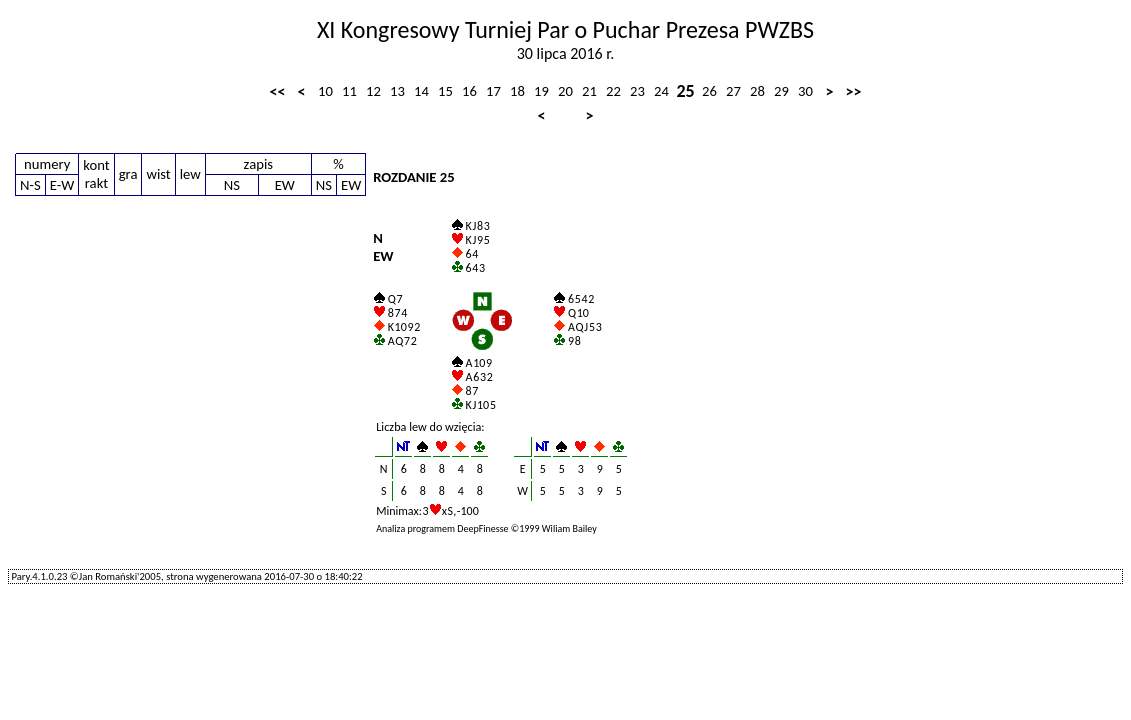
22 (613, 91)
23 (637, 91)
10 (325, 91)
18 (517, 91)
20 (565, 91)
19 (541, 91)
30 (805, 91)
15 (445, 91)
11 (349, 91)
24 (661, 91)
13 (397, 91)
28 (757, 91)
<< (278, 91)
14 (421, 91)
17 (493, 91)
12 (373, 91)
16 (469, 91)
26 (709, 91)
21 (589, 91)
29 (781, 91)
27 (733, 91)
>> (854, 91)
